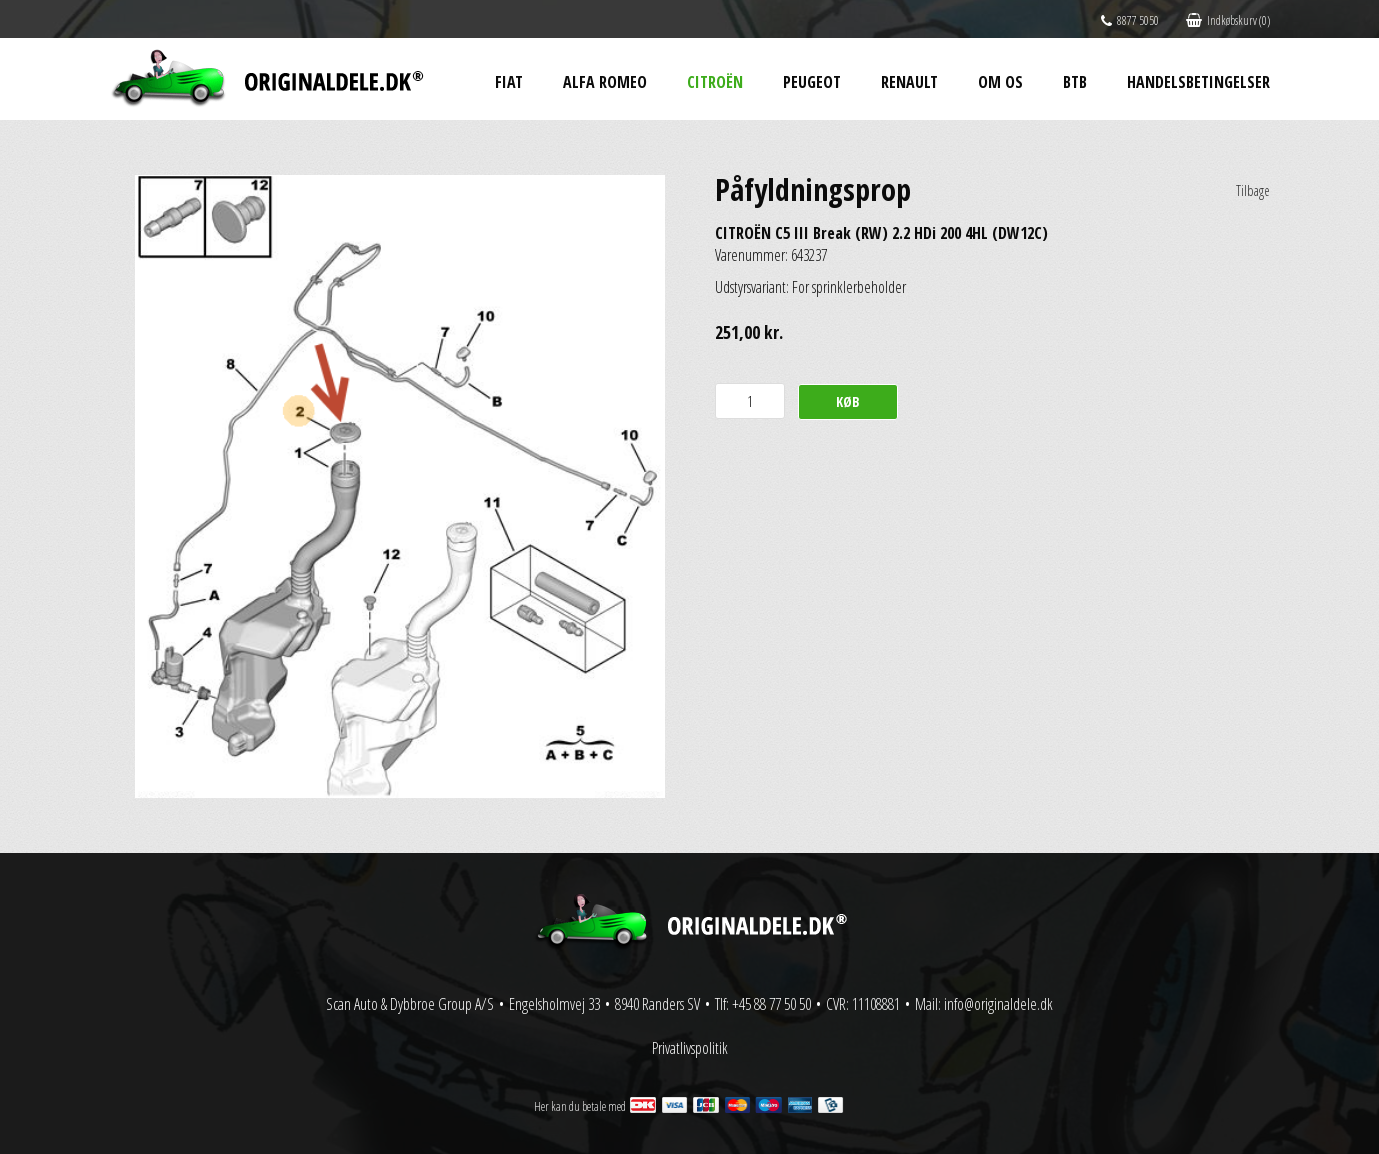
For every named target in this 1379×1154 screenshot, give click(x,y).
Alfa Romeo (605, 82)
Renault (909, 82)
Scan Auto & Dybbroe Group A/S (410, 1004)
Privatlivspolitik (690, 1048)
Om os (1000, 82)
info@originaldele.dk (998, 1004)
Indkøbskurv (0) (1228, 20)
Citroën (715, 82)
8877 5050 (1130, 20)
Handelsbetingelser (1198, 82)
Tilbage (1253, 190)
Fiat (509, 82)
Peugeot (812, 82)
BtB (1075, 82)
